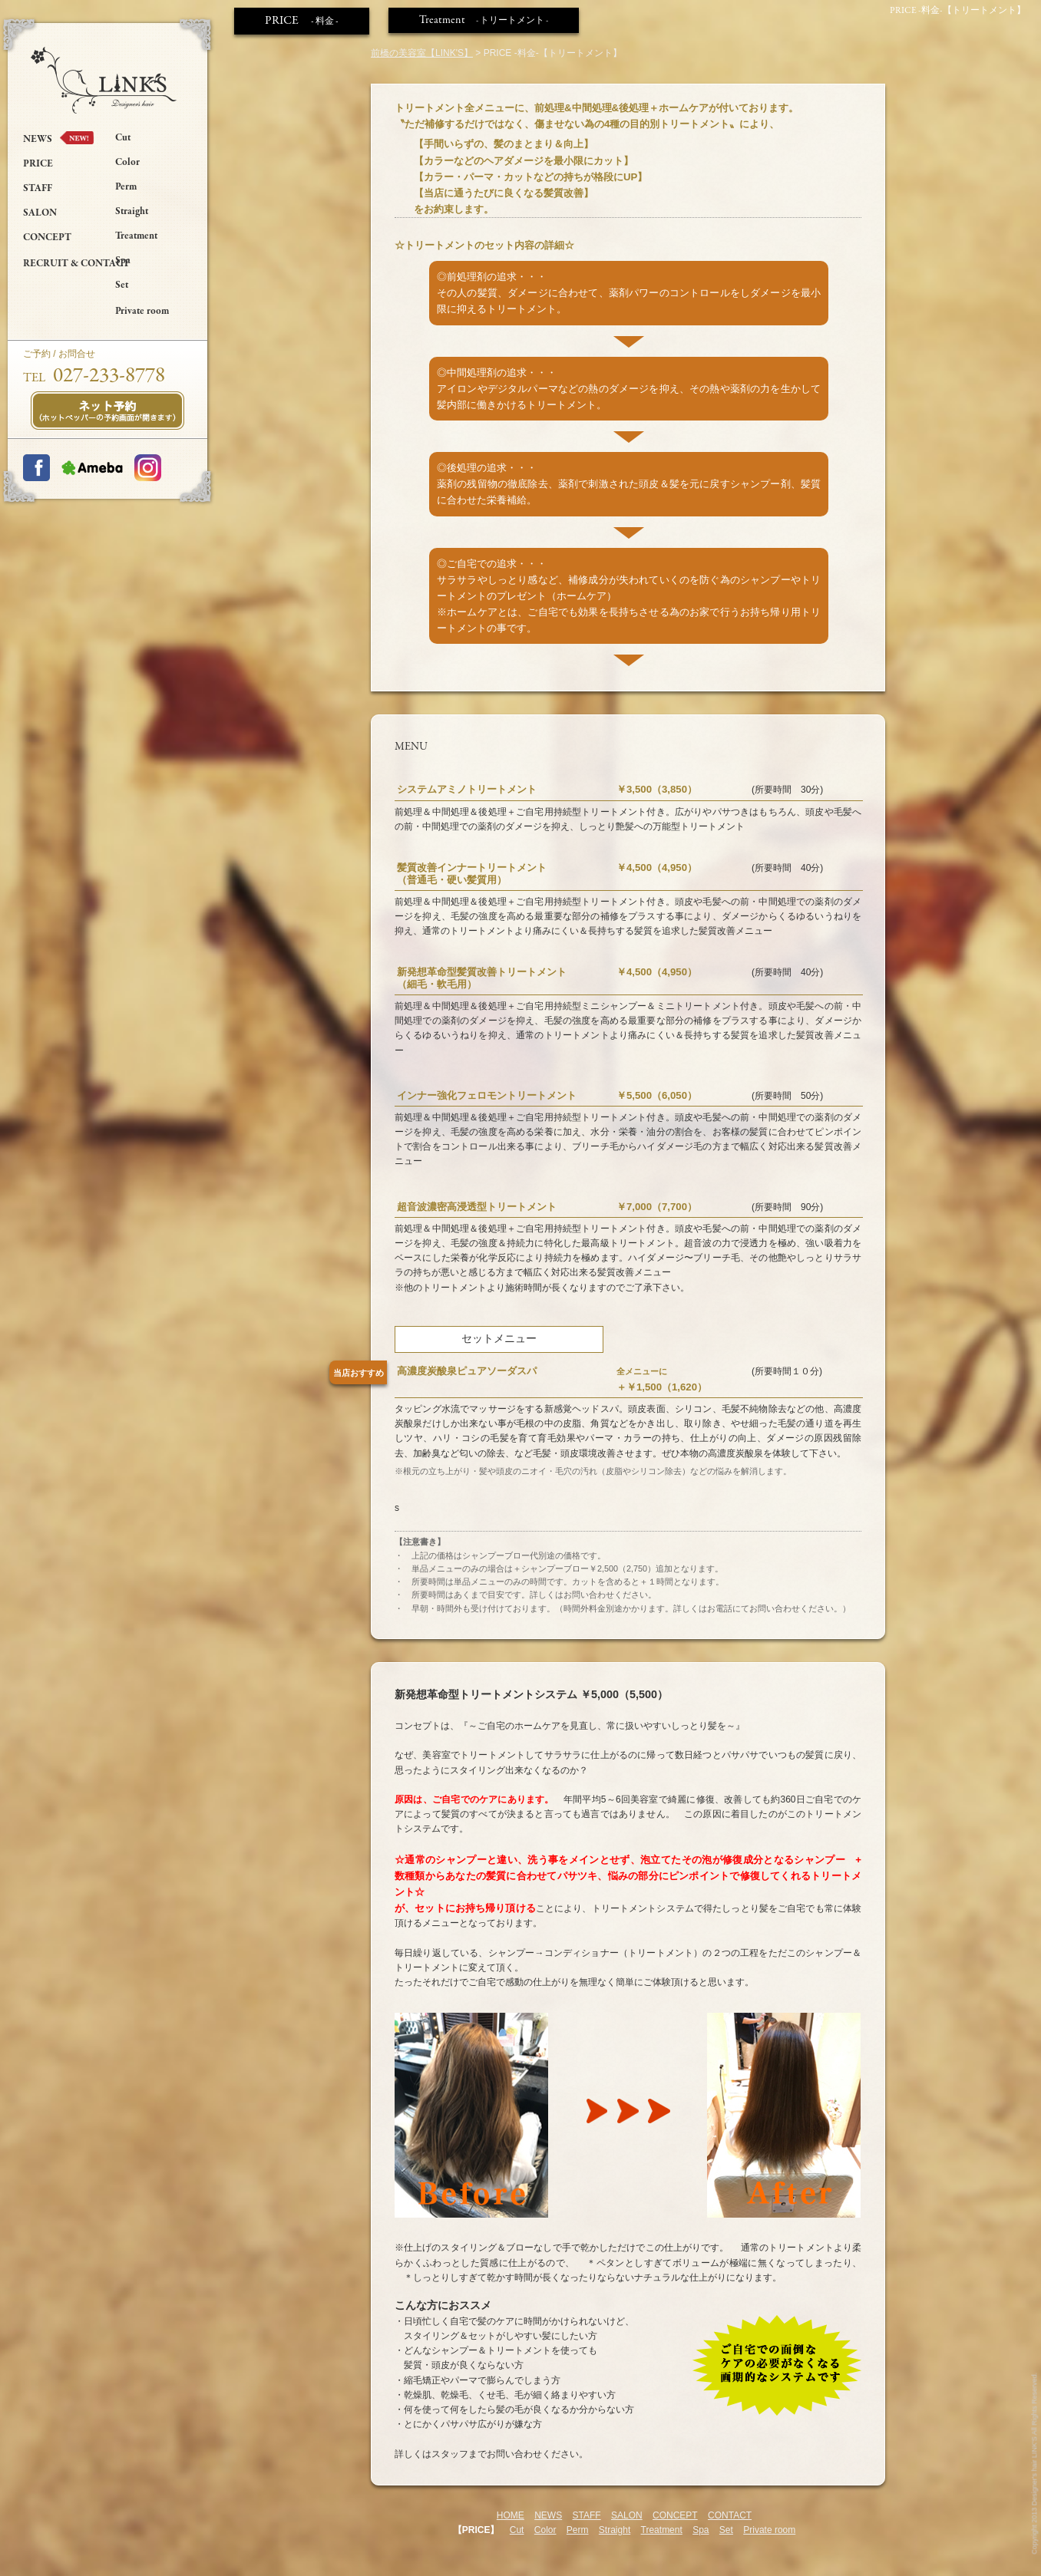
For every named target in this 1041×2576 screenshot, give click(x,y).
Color (127, 163)
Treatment (136, 236)
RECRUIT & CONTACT (76, 264)
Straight (131, 212)
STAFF (37, 189)
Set (121, 285)
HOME (510, 2515)
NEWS (37, 140)
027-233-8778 (109, 376)
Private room (142, 311)
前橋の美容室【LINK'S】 (422, 53)
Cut (123, 138)
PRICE (38, 164)
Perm (126, 187)
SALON (40, 213)
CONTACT (730, 2515)
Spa (123, 261)
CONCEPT (47, 238)
